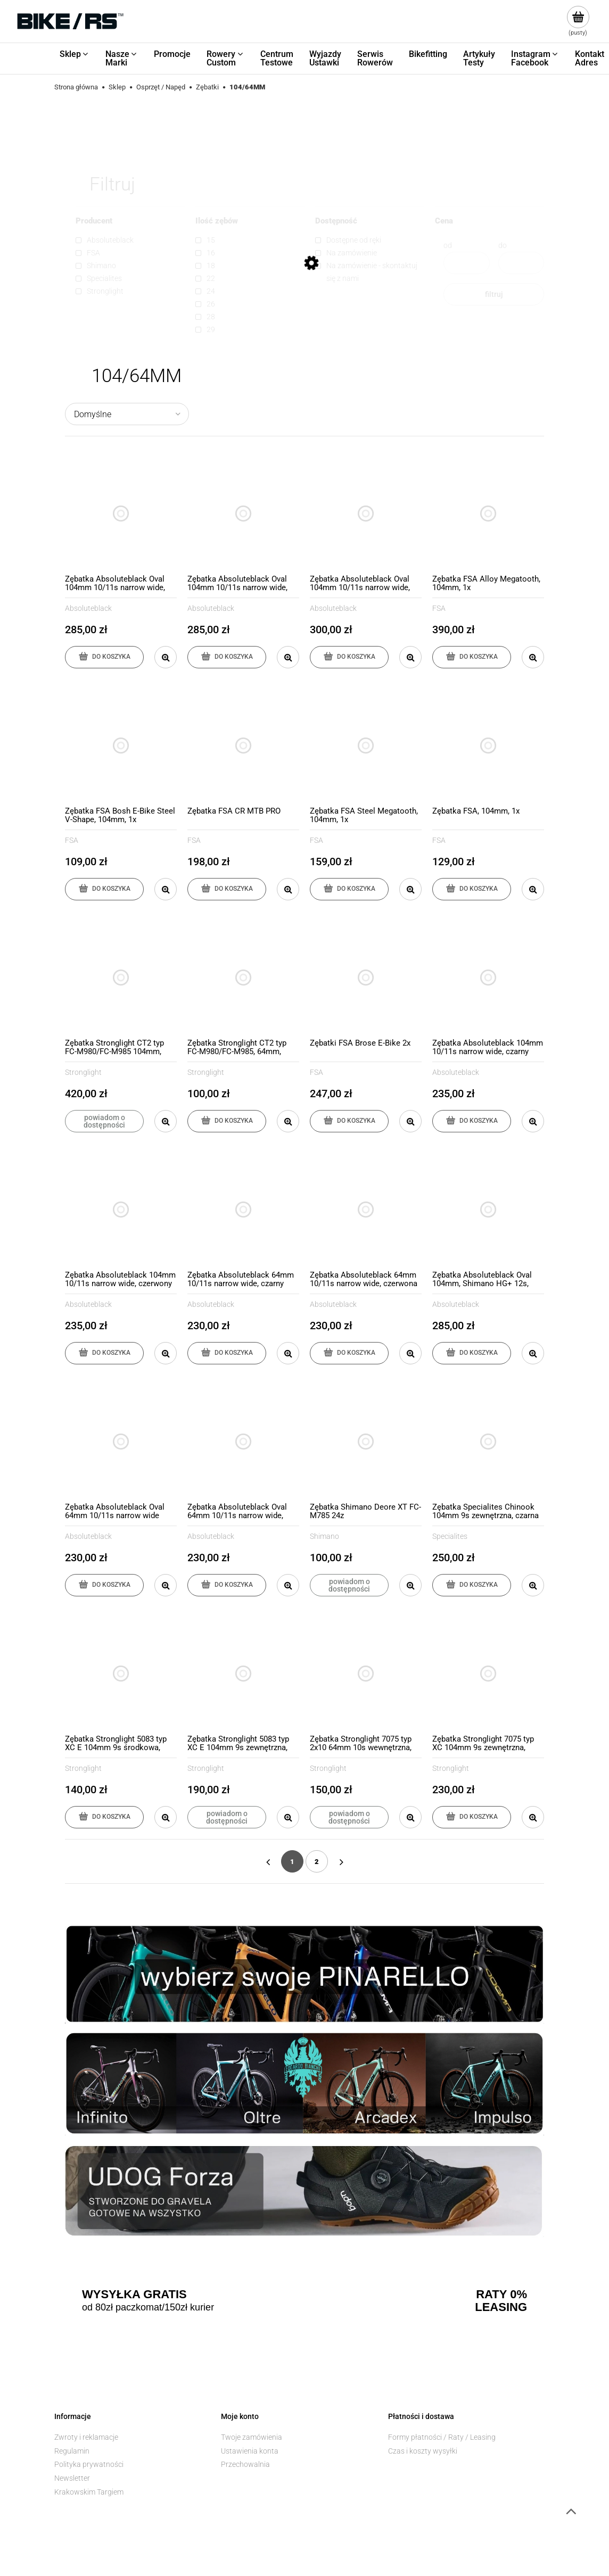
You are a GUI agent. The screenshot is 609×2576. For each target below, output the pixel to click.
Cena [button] (444, 221)
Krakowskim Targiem (89, 2492)
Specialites (449, 1536)
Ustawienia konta (249, 2451)
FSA (439, 608)
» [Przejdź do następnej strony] (341, 1861)
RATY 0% (501, 2294)
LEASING (501, 2307)
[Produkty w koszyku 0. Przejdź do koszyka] (578, 21)
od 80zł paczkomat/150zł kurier (148, 2307)
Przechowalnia (245, 2464)
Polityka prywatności (89, 2464)
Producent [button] (94, 221)
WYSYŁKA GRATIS (134, 2294)
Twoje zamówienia (251, 2437)
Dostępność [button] (336, 221)
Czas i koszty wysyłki (422, 2451)
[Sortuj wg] (127, 414)
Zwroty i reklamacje (86, 2437)
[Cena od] (466, 263)
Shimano (324, 1536)
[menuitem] (74, 54)
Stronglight (83, 1072)
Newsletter (72, 2478)
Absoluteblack (88, 608)
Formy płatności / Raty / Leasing (442, 2437)
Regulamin (71, 2451)
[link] (130, 240)
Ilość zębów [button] (216, 221)
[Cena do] (521, 263)
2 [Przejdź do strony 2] (317, 1862)
